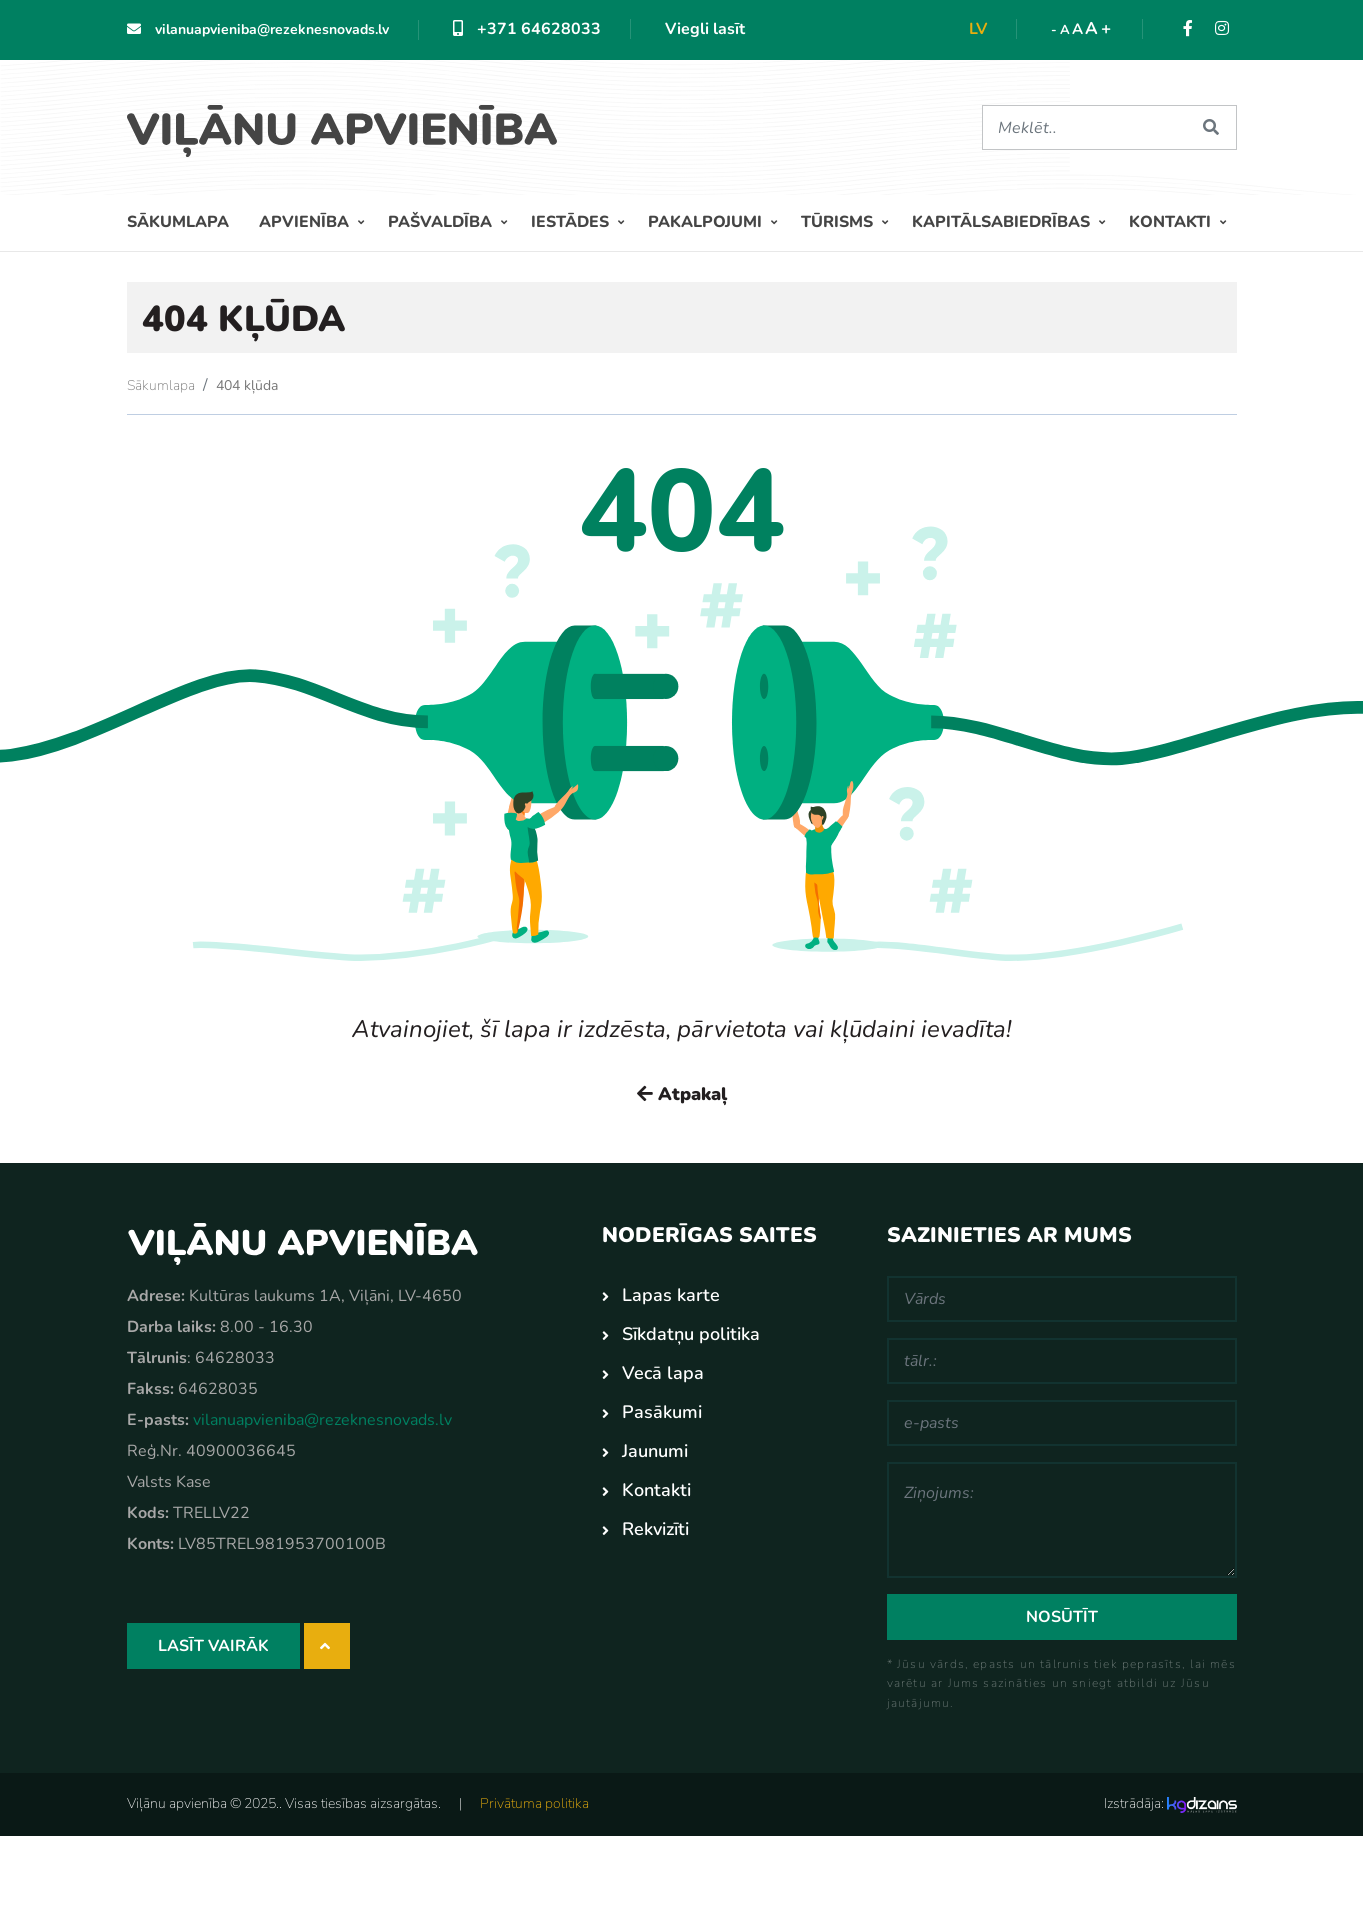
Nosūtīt (1062, 1617)
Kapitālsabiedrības (1003, 222)
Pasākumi (662, 1412)
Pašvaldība (442, 222)
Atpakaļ (682, 1094)
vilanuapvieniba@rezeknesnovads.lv (258, 29)
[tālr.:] (1062, 1361)
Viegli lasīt (705, 29)
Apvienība (306, 222)
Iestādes (572, 222)
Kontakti (1172, 222)
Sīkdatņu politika (691, 1334)
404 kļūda (247, 385)
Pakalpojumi (707, 222)
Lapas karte (671, 1295)
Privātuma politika (534, 1803)
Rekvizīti (655, 1529)
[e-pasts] (1062, 1423)
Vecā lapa (663, 1373)
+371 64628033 (527, 29)
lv (978, 29)
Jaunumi (655, 1451)
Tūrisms (839, 222)
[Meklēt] (1085, 127)
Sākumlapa (178, 222)
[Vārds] (1062, 1299)
